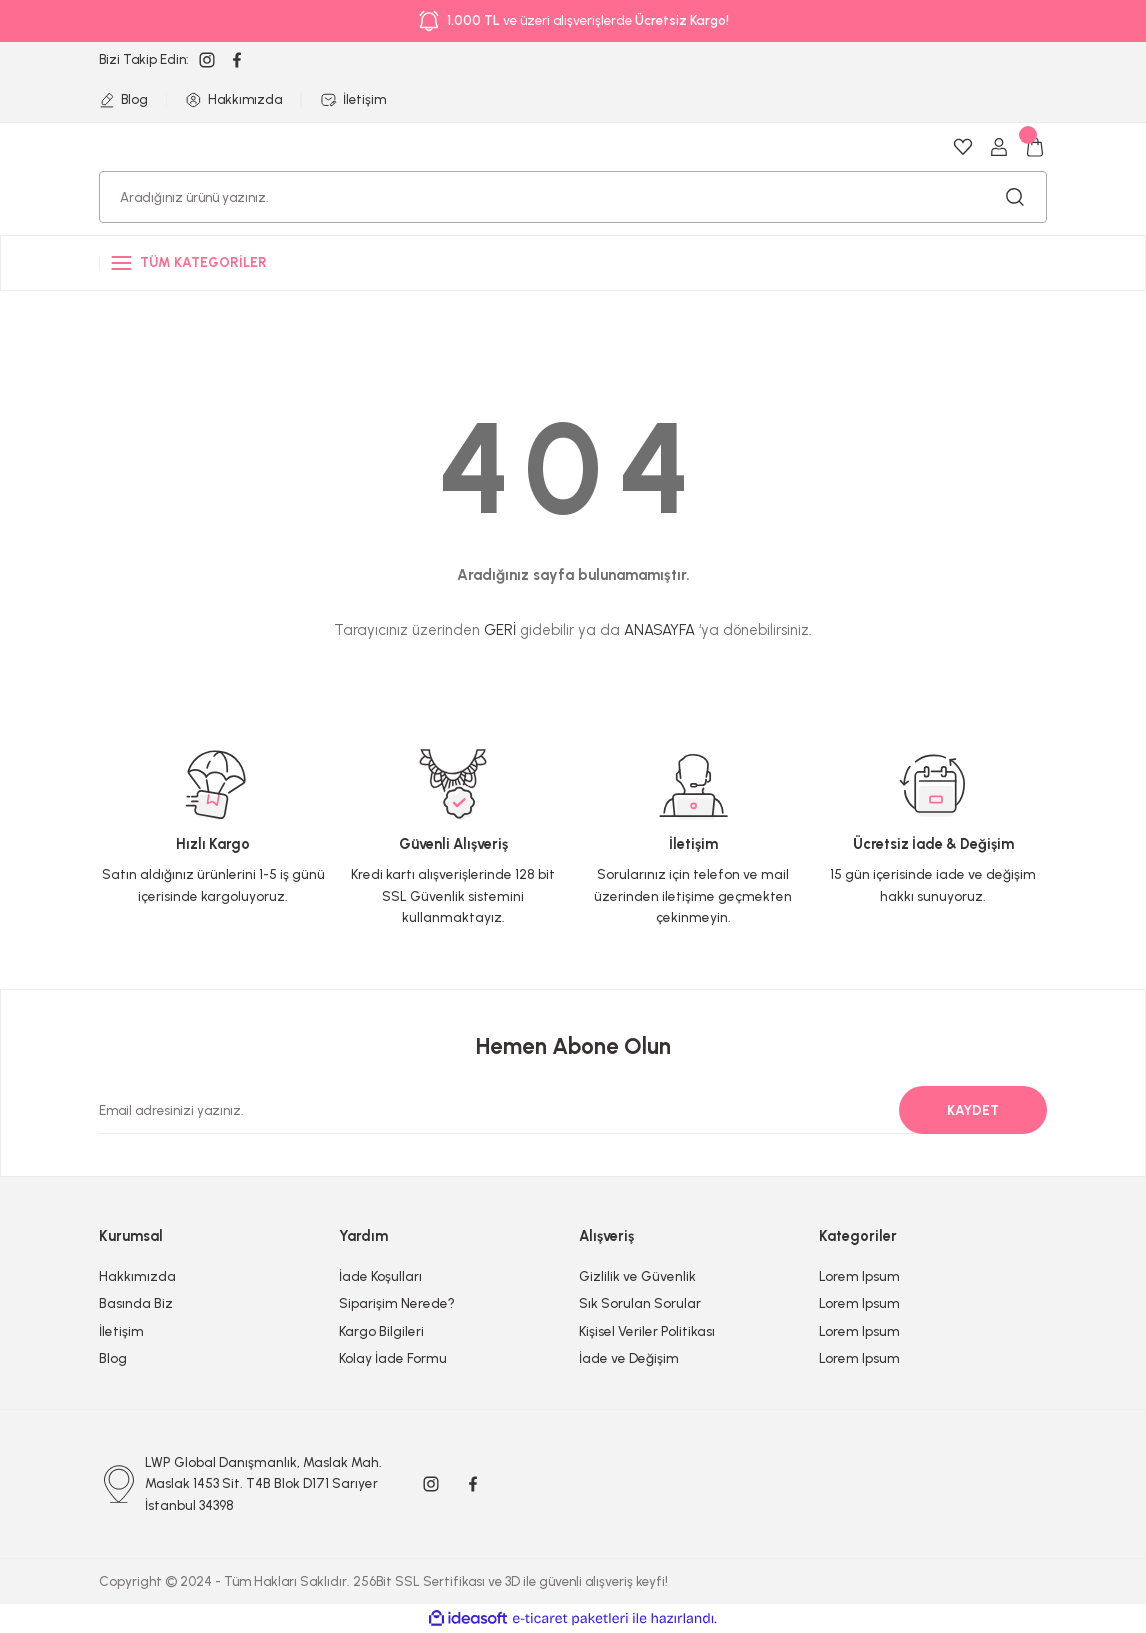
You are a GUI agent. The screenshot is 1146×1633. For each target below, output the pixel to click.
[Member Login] (999, 147)
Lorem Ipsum (859, 1276)
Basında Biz (136, 1303)
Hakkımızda (137, 1276)
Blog (113, 1358)
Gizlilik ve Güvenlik (637, 1276)
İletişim (121, 1331)
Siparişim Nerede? (397, 1303)
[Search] (573, 197)
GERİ (500, 630)
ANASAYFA (659, 630)
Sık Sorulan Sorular (640, 1303)
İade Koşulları (380, 1276)
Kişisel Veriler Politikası (647, 1331)
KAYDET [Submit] (973, 1110)
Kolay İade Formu (393, 1358)
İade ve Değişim (629, 1358)
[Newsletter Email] (561, 1110)
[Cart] (1035, 147)
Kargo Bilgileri (381, 1331)
